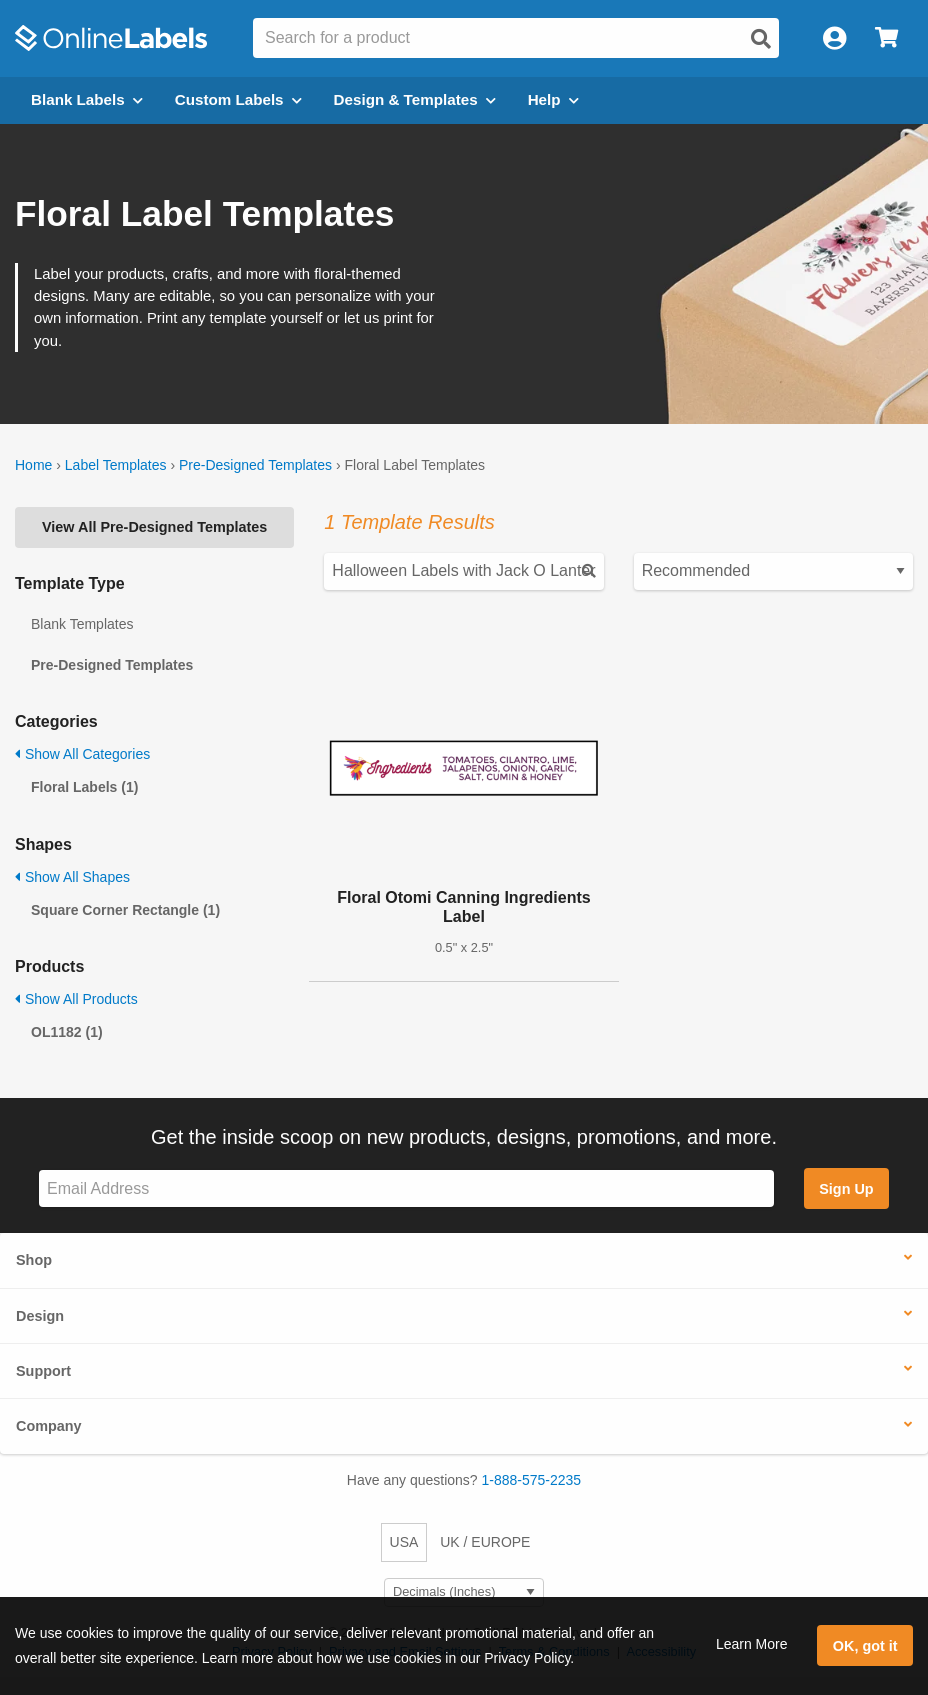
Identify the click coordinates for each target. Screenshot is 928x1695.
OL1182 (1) (67, 1032)
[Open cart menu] (886, 38)
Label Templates (116, 465)
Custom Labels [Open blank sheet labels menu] (238, 99)
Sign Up (846, 1189)
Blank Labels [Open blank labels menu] (87, 99)
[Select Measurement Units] (464, 1592)
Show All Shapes (72, 877)
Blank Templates (82, 624)
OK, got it (865, 1646)
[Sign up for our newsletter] (406, 1188)
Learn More (752, 1644)
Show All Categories (82, 754)
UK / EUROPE (485, 1542)
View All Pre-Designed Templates (154, 527)
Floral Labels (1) (84, 787)
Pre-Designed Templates (255, 465)
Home (33, 465)
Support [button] (43, 1371)
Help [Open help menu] (553, 99)
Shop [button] (34, 1260)
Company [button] (49, 1426)
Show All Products (76, 999)
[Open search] (761, 39)
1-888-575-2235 (532, 1480)
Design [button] (40, 1316)
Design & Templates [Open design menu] (415, 99)
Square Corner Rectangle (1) (125, 910)
